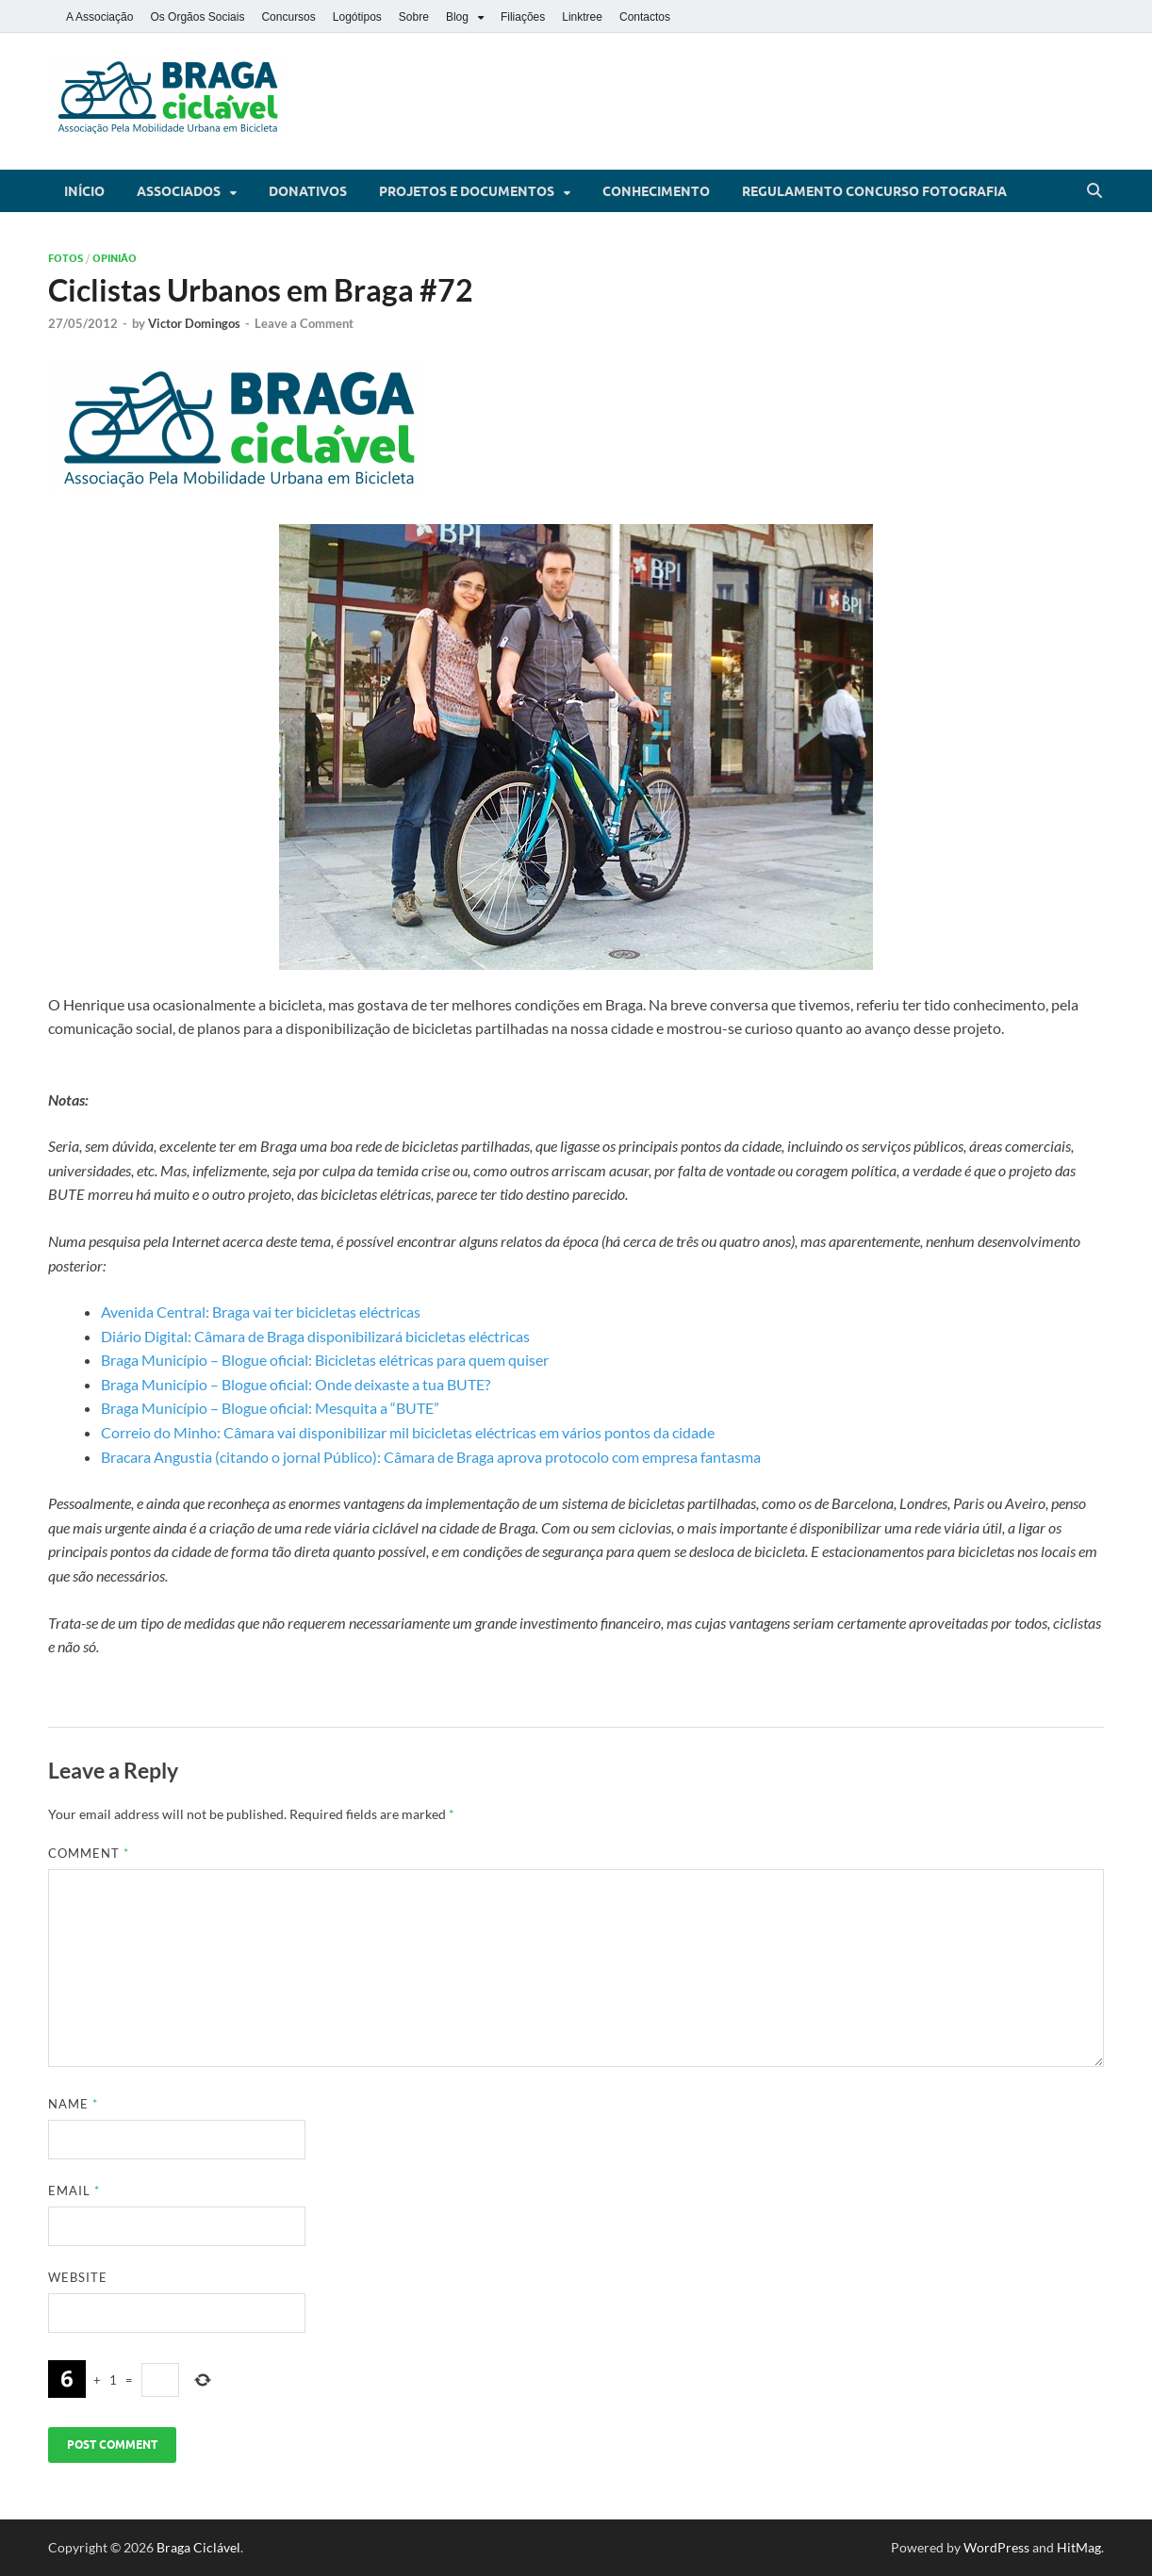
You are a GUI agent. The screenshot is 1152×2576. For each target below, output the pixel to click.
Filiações (523, 17)
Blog (457, 17)
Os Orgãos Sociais (197, 17)
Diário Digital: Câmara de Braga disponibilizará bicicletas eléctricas (315, 1336)
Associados (179, 191)
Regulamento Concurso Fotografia (874, 191)
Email (74, 2190)
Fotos (65, 258)
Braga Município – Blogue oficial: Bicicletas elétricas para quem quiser (325, 1360)
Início (84, 191)
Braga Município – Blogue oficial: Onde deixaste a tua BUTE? (295, 1384)
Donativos (308, 191)
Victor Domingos (194, 323)
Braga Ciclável (198, 2547)
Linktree (582, 17)
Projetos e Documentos (466, 191)
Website (77, 2277)
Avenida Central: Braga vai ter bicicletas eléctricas (260, 1312)
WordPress (996, 2547)
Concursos (288, 17)
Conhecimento (656, 191)
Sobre (414, 17)
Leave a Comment (304, 323)
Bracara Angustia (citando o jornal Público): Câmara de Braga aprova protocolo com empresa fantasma (431, 1457)
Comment (88, 1853)
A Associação (99, 17)
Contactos (644, 17)
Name (73, 2103)
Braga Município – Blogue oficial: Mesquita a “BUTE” (270, 1408)
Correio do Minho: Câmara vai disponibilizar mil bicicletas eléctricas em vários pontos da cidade (408, 1432)
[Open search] (1094, 191)
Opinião (114, 258)
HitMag (1079, 2547)
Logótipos (357, 17)
